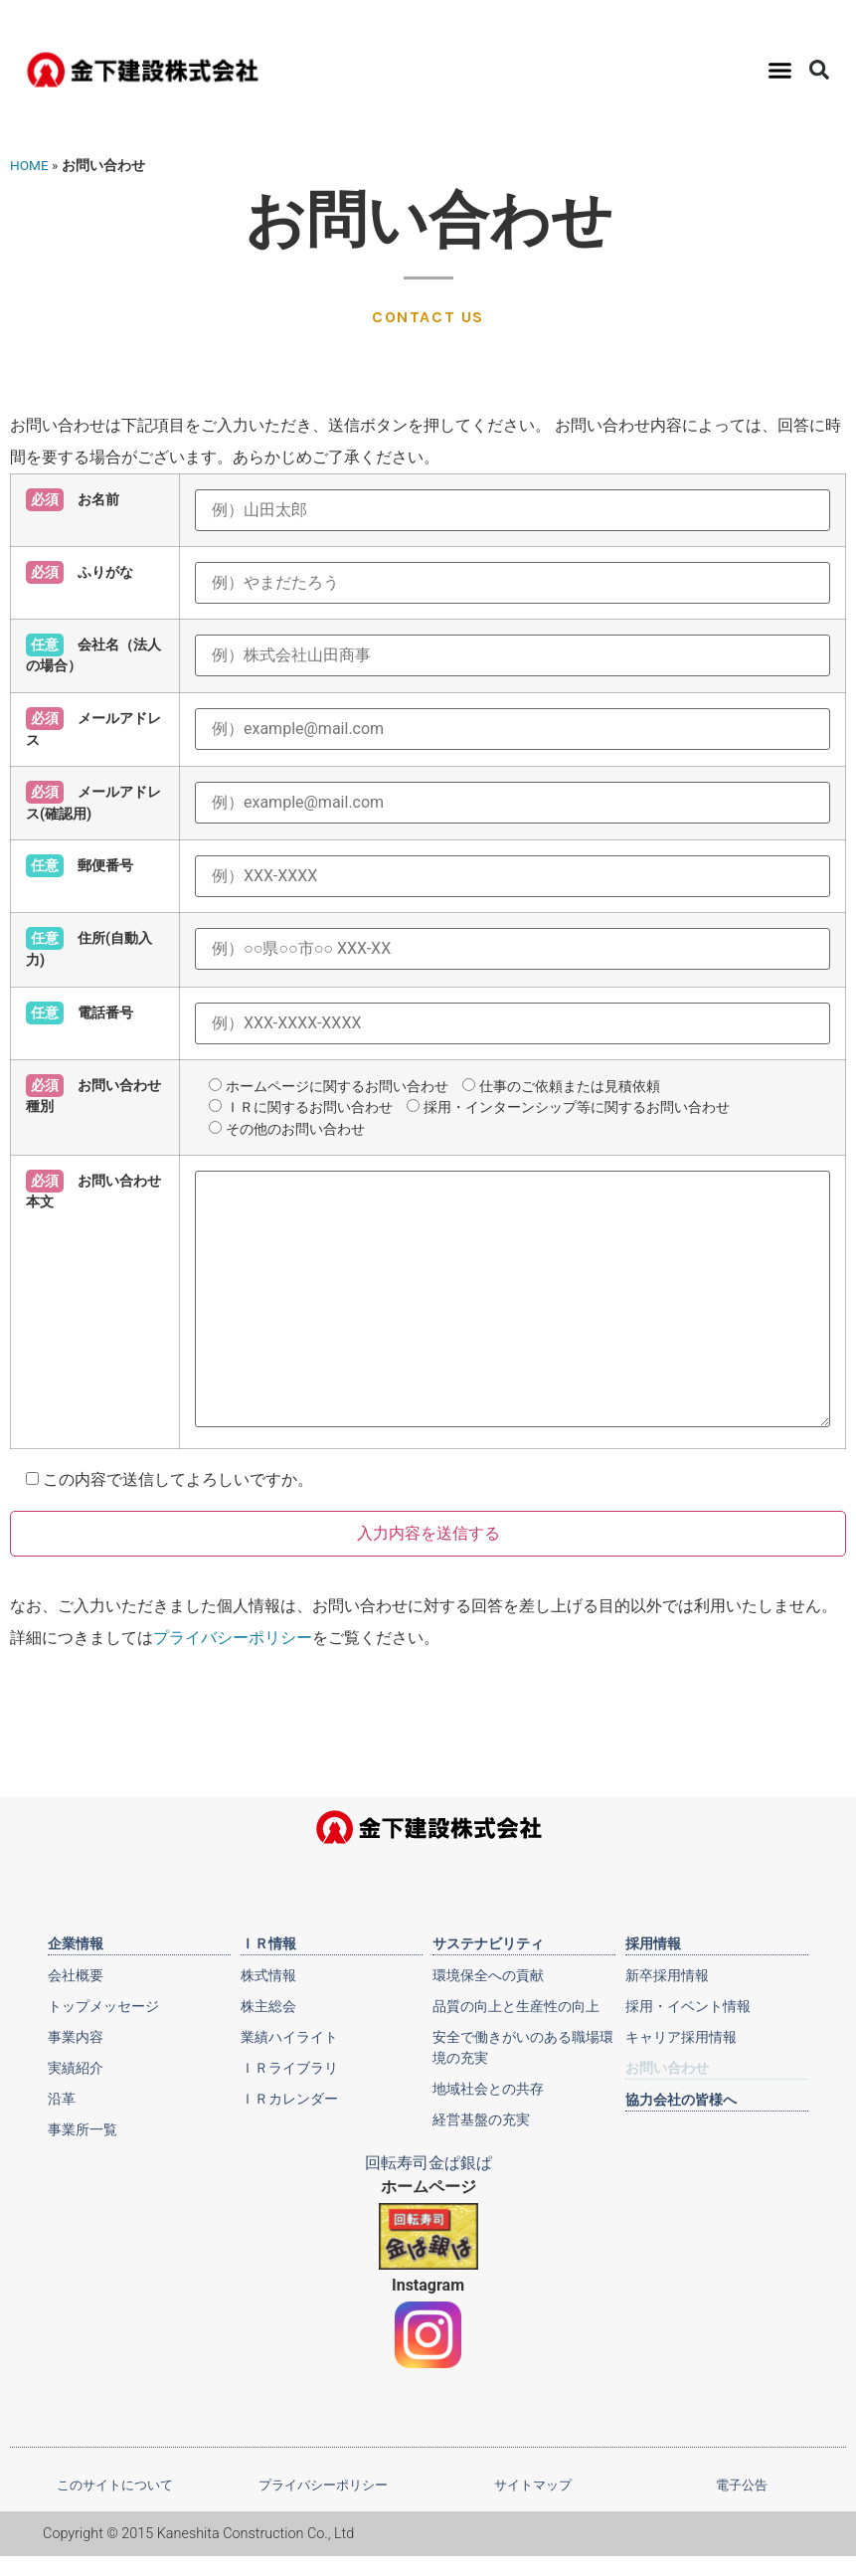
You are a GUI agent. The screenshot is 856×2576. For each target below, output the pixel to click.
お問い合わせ (667, 2068)
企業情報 (75, 1943)
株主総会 (268, 2006)
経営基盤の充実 (481, 2119)
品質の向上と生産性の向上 (515, 2006)
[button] (780, 70)
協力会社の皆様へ (681, 2100)
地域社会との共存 (488, 2089)
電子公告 (742, 2485)
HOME (29, 165)
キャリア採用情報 (681, 2037)
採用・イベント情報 (688, 2006)
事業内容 (75, 2037)
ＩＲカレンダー (289, 2099)
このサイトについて (115, 2485)
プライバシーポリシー (232, 1637)
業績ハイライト (289, 2037)
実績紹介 (75, 2068)
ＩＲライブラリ (289, 2068)
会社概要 (75, 1975)
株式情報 (268, 1975)
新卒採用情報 (667, 1975)
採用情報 (653, 1943)
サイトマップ (533, 2485)
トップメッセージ (103, 2006)
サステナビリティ (488, 1943)
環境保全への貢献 (488, 1975)
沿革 (62, 2099)
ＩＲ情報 (268, 1943)
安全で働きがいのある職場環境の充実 (522, 2047)
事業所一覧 (82, 2129)
